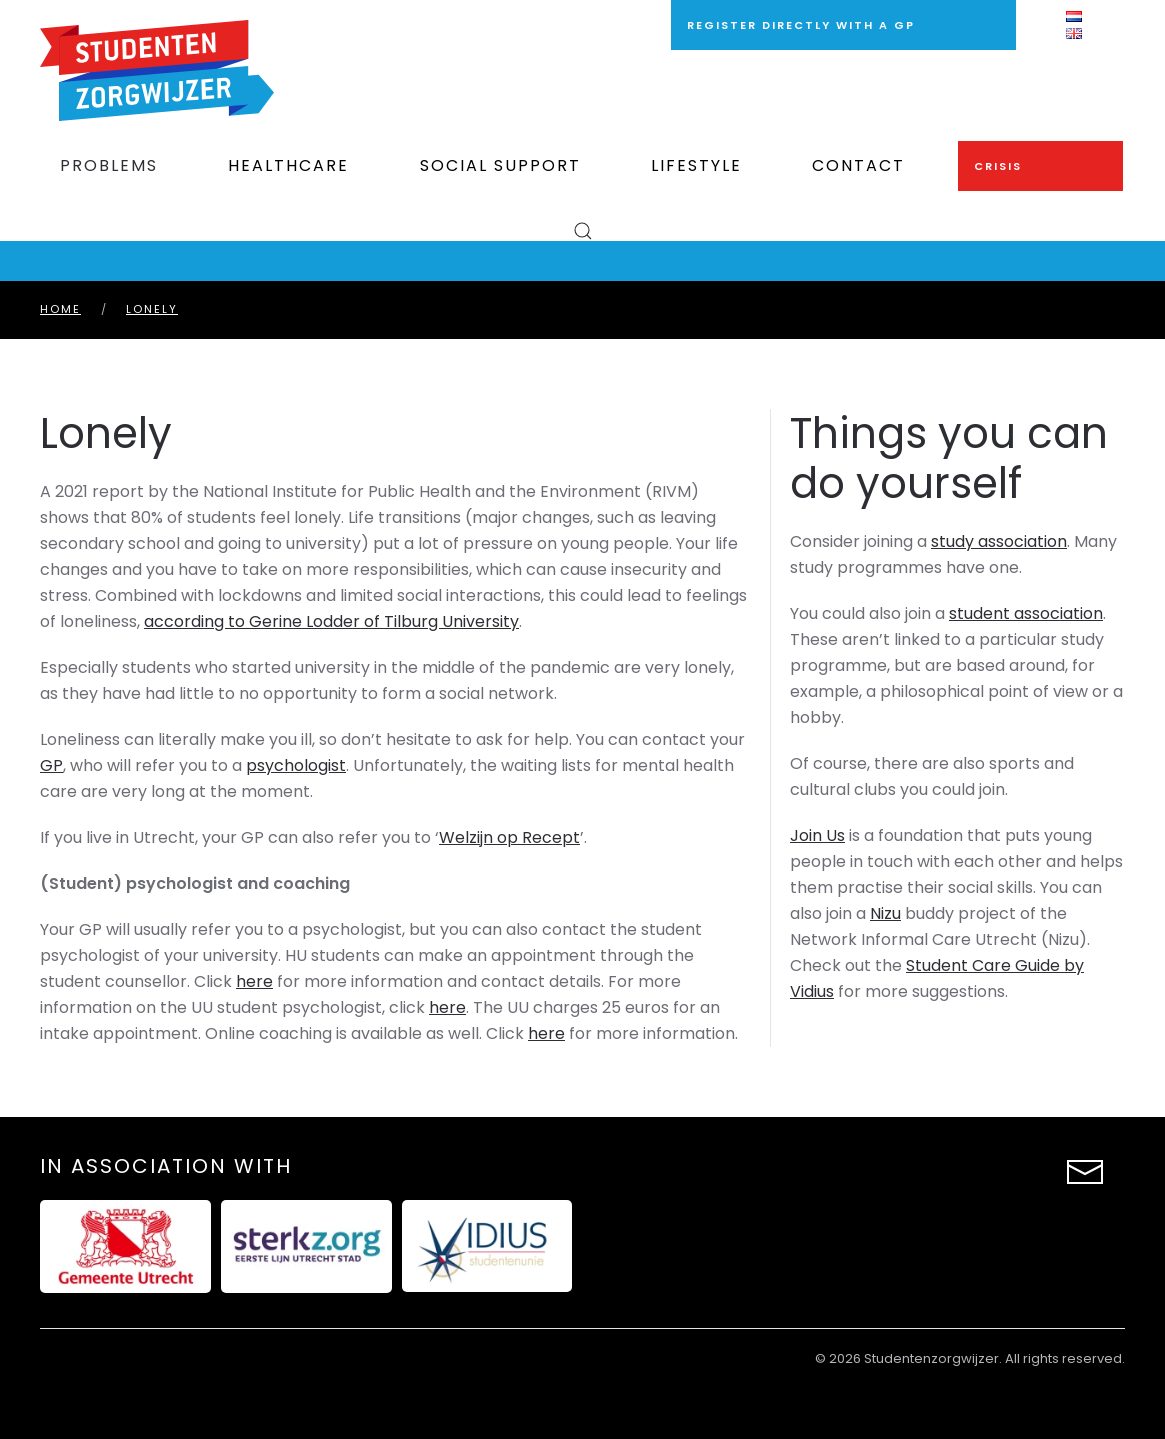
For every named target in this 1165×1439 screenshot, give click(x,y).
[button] (582, 231)
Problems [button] (109, 165)
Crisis (998, 166)
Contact (858, 165)
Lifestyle (696, 165)
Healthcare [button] (288, 165)
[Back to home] (157, 70)
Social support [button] (500, 165)
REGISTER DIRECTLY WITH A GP (801, 25)
